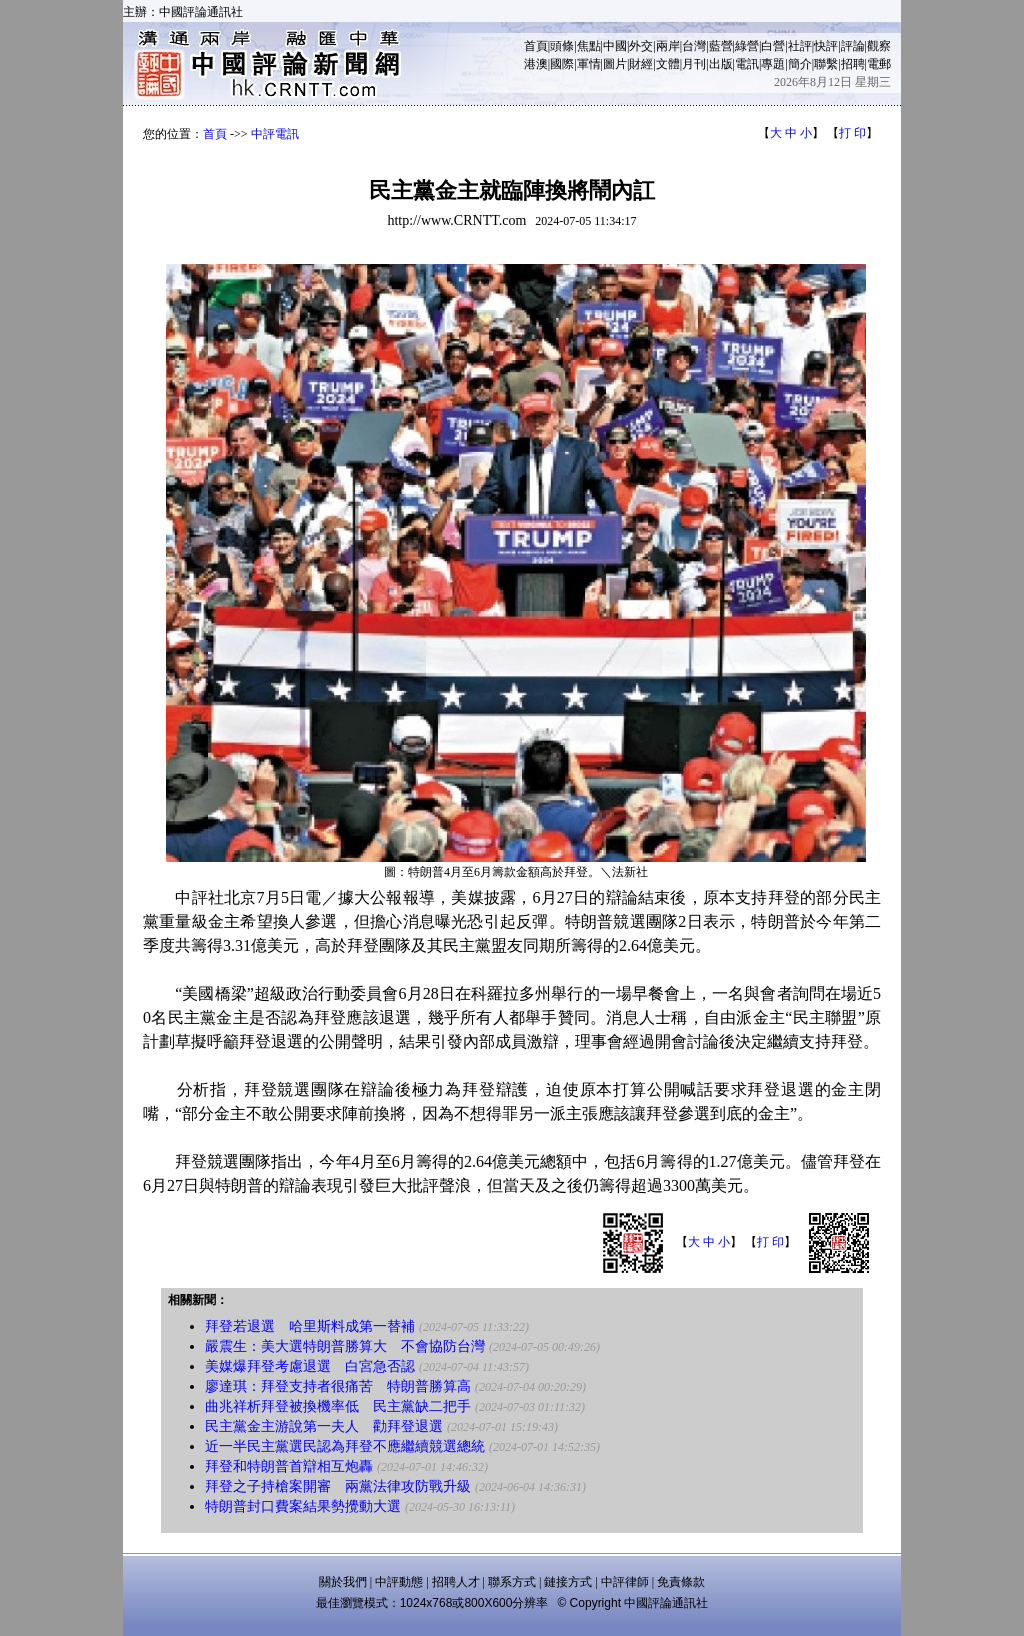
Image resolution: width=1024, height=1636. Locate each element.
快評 (826, 46)
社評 (800, 46)
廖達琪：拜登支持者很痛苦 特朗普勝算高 (338, 1386)
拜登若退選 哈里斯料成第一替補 (310, 1326)
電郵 (879, 64)
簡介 (800, 64)
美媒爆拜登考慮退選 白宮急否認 (310, 1366)
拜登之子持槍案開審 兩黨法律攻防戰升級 (338, 1486)
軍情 (589, 64)
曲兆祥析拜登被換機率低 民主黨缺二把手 (338, 1406)
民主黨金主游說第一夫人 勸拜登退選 (324, 1426)
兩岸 (668, 46)
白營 (773, 46)
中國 (615, 46)
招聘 (853, 64)
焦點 (589, 46)
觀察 (879, 46)
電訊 (747, 64)
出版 (721, 64)
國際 (562, 64)
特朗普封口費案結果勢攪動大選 (303, 1506)
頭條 (562, 46)
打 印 (852, 133)
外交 (641, 46)
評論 (853, 46)
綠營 (747, 46)
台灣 (694, 46)
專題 (773, 64)
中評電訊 (275, 134)
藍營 (721, 46)
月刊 (694, 64)
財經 (641, 64)
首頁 (536, 46)
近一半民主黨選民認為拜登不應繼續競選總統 (345, 1446)
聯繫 (826, 64)
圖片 (615, 64)
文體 (668, 64)
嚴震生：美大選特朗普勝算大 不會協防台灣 (345, 1346)
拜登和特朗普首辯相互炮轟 (289, 1466)
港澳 (536, 64)
